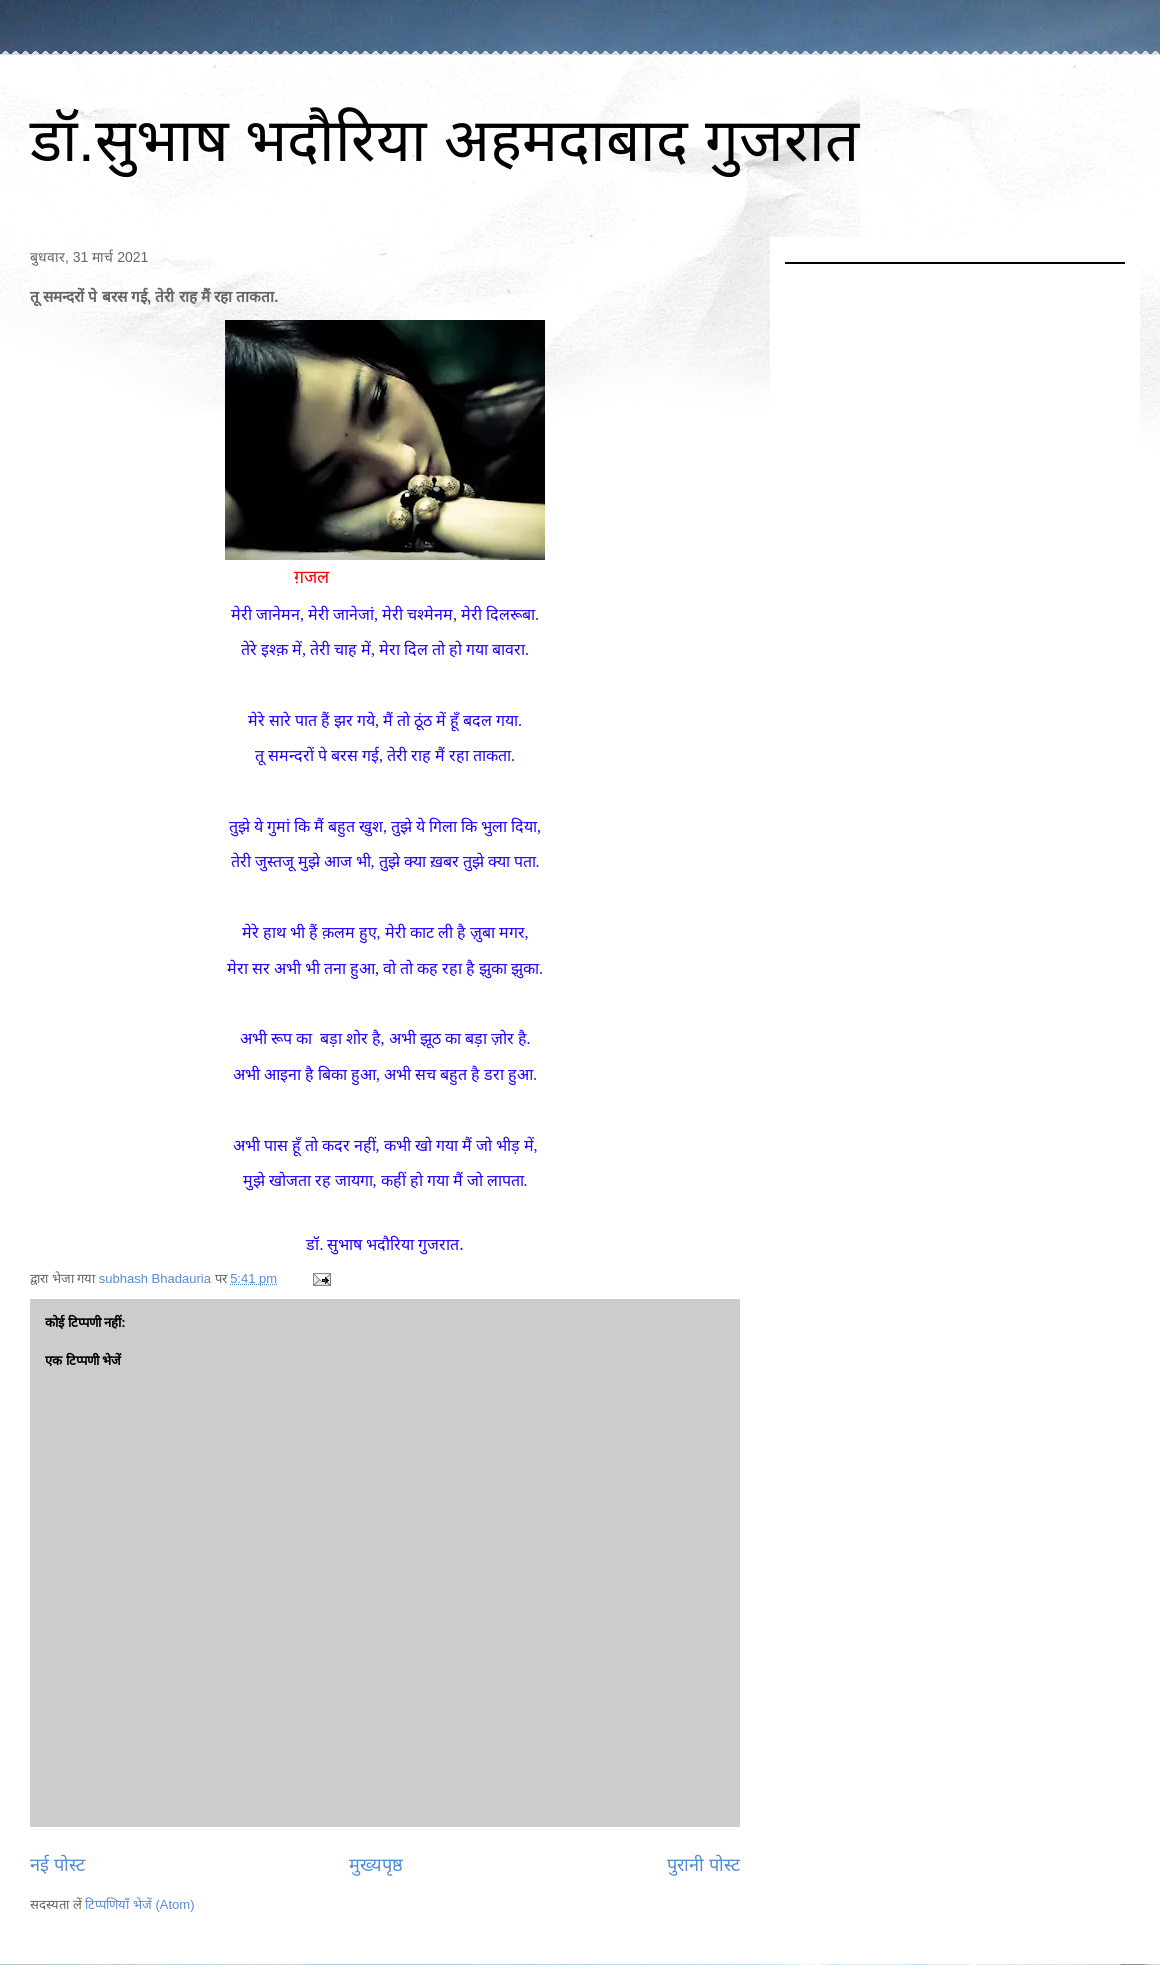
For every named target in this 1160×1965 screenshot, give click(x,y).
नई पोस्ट (57, 1865)
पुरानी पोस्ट (703, 1865)
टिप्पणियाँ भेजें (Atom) (139, 1904)
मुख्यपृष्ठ (376, 1865)
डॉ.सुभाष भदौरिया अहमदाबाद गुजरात (444, 140)
